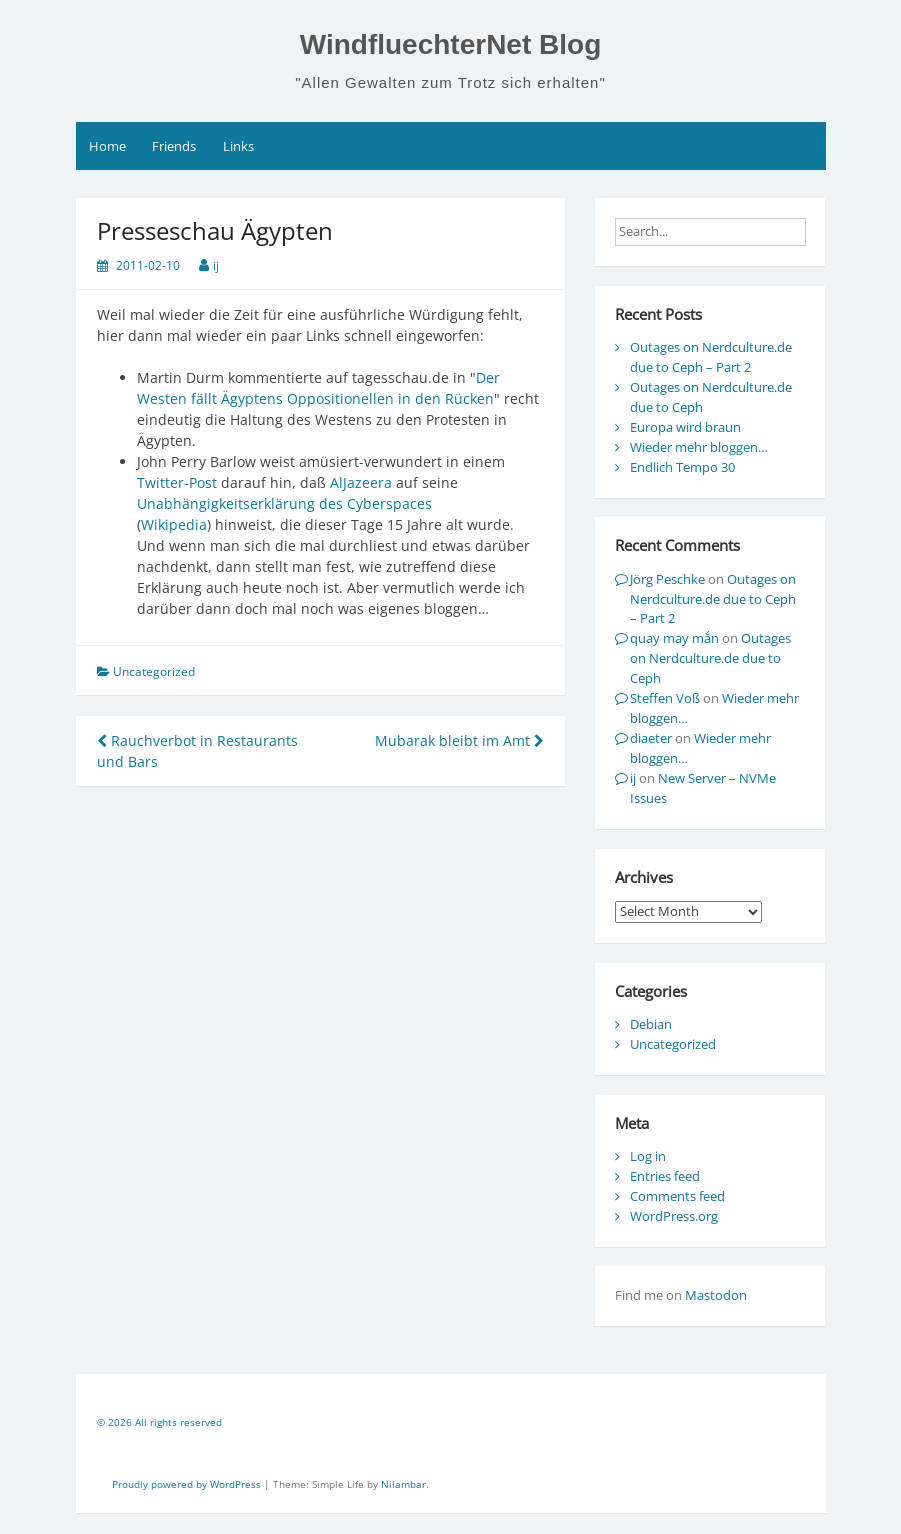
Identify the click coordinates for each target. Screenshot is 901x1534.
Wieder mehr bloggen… (699, 447)
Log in (648, 1156)
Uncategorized (673, 1044)
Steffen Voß (665, 698)
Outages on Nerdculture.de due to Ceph (710, 658)
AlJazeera (361, 482)
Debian (651, 1024)
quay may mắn (674, 638)
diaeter (651, 738)
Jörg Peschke (667, 579)
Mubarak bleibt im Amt (459, 740)
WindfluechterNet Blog (451, 44)
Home (107, 146)
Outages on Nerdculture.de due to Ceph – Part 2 (711, 357)
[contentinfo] (451, 1425)
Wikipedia (174, 524)
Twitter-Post (177, 482)
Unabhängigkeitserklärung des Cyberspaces (284, 503)
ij (216, 265)
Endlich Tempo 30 (682, 467)
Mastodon (716, 1295)
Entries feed (665, 1176)
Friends (174, 146)
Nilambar (403, 1484)
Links (238, 146)
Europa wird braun (685, 427)
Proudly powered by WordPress (188, 1484)
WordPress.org (674, 1216)
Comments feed (677, 1196)
